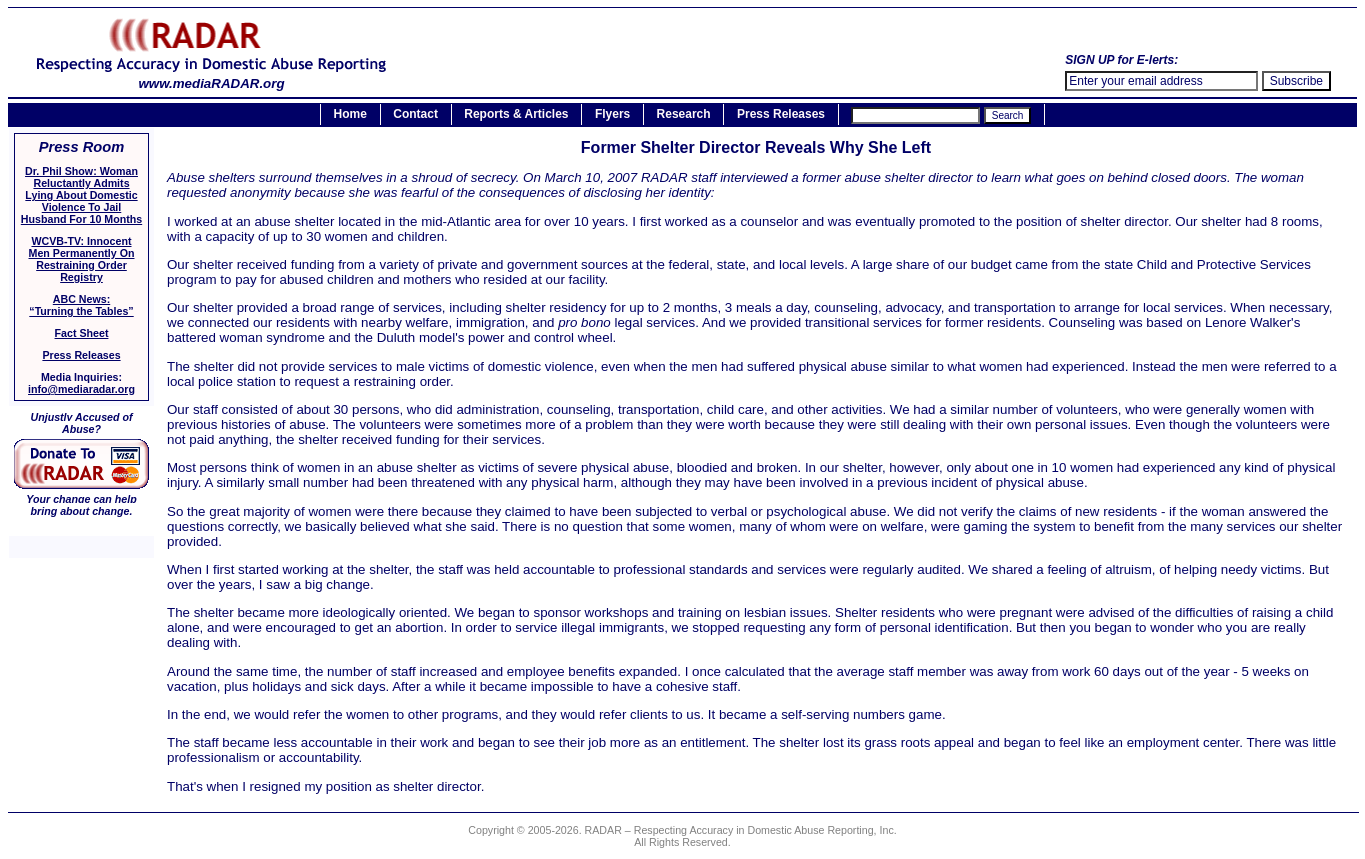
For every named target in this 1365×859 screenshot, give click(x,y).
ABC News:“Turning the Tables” (81, 305)
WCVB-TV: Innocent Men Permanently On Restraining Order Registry (82, 259)
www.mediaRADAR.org (211, 77)
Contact (415, 115)
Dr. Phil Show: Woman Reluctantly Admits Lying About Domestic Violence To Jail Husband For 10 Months (81, 195)
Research (684, 115)
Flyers (612, 115)
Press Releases (781, 115)
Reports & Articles (516, 115)
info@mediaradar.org (81, 389)
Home (350, 115)
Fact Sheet (82, 333)
